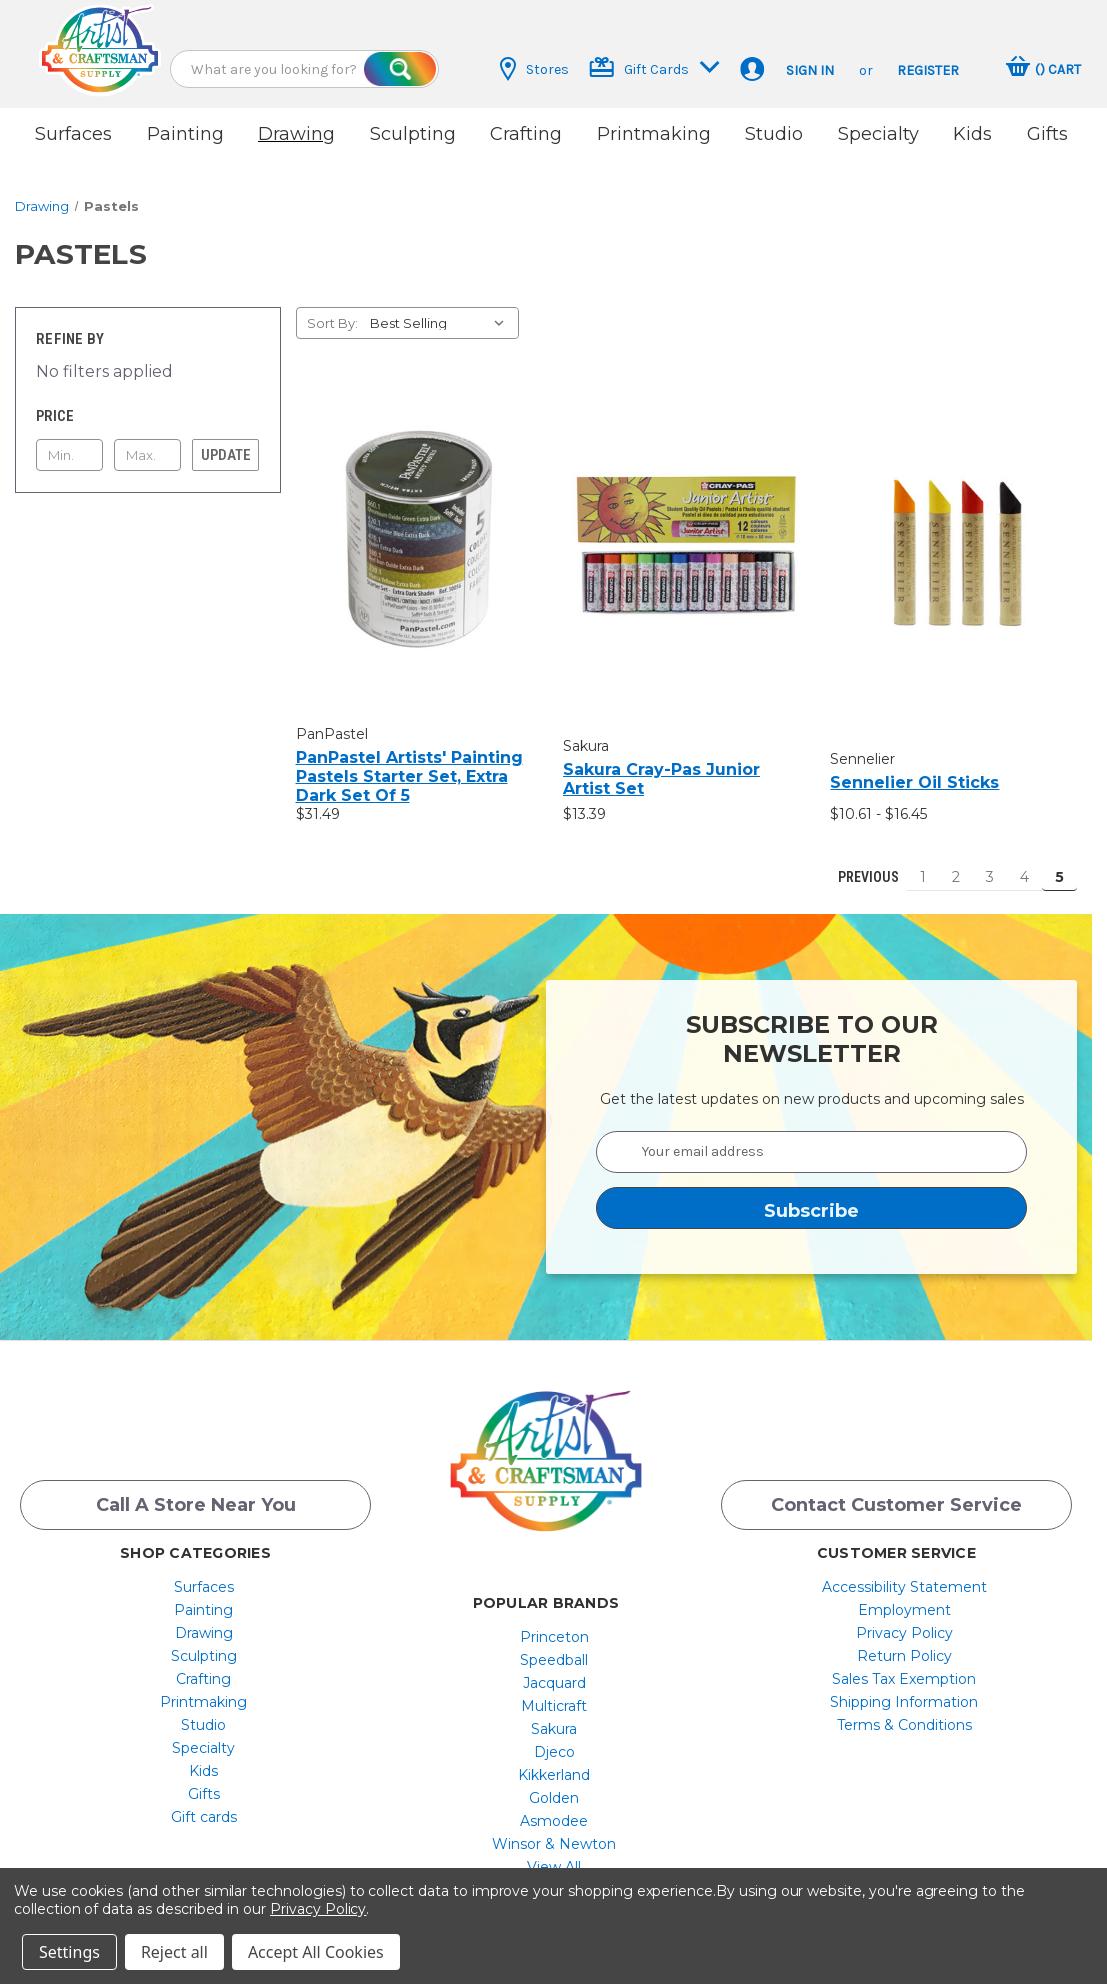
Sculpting (413, 134)
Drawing (296, 134)
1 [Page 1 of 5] (923, 865)
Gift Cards (654, 67)
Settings (69, 1952)
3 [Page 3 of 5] (990, 865)
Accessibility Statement (904, 1577)
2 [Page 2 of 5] (956, 865)
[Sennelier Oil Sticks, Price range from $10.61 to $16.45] (953, 537)
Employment (904, 1600)
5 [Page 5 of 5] (1059, 865)
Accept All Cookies (316, 1952)
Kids (972, 134)
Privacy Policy (904, 1623)
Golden (554, 1788)
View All (554, 1857)
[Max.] (147, 443)
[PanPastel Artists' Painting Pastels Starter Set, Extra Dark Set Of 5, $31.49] (419, 527)
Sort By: (332, 311)
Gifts (1047, 134)
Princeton (554, 1627)
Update (226, 443)
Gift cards (204, 1807)
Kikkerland (554, 1765)
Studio (774, 134)
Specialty (878, 134)
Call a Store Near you (196, 1495)
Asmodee (554, 1811)
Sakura (554, 1719)
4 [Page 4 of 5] (1024, 865)
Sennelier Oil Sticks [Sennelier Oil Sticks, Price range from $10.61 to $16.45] (914, 770)
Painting (185, 134)
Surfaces (73, 134)
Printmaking (654, 134)
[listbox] (442, 311)
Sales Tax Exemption (904, 1669)
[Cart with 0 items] (1043, 69)
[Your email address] (811, 1140)
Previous (859, 865)
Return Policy (904, 1646)
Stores (534, 69)
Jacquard (554, 1673)
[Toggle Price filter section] (148, 404)
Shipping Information (904, 1692)
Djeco (554, 1742)
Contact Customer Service (896, 1495)
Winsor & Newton (554, 1834)
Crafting (526, 134)
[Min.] (69, 443)
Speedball (554, 1650)
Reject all (174, 1952)
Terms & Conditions (904, 1715)
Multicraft (554, 1696)
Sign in (810, 70)
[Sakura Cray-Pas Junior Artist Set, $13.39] (686, 532)
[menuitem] (203, 1577)
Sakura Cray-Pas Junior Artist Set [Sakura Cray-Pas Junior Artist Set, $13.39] (661, 768)
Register (928, 70)
